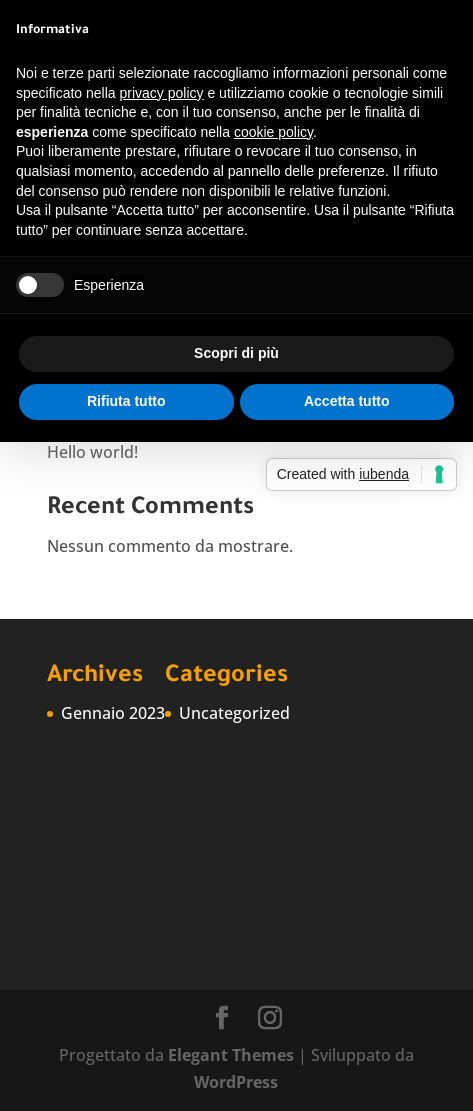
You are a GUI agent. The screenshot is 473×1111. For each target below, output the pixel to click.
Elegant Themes (231, 1055)
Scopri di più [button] (236, 353)
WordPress (236, 1082)
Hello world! (92, 452)
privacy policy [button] (162, 93)
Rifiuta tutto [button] (126, 401)
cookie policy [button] (273, 132)
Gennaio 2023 (113, 713)
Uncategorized (234, 713)
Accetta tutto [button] (347, 401)
